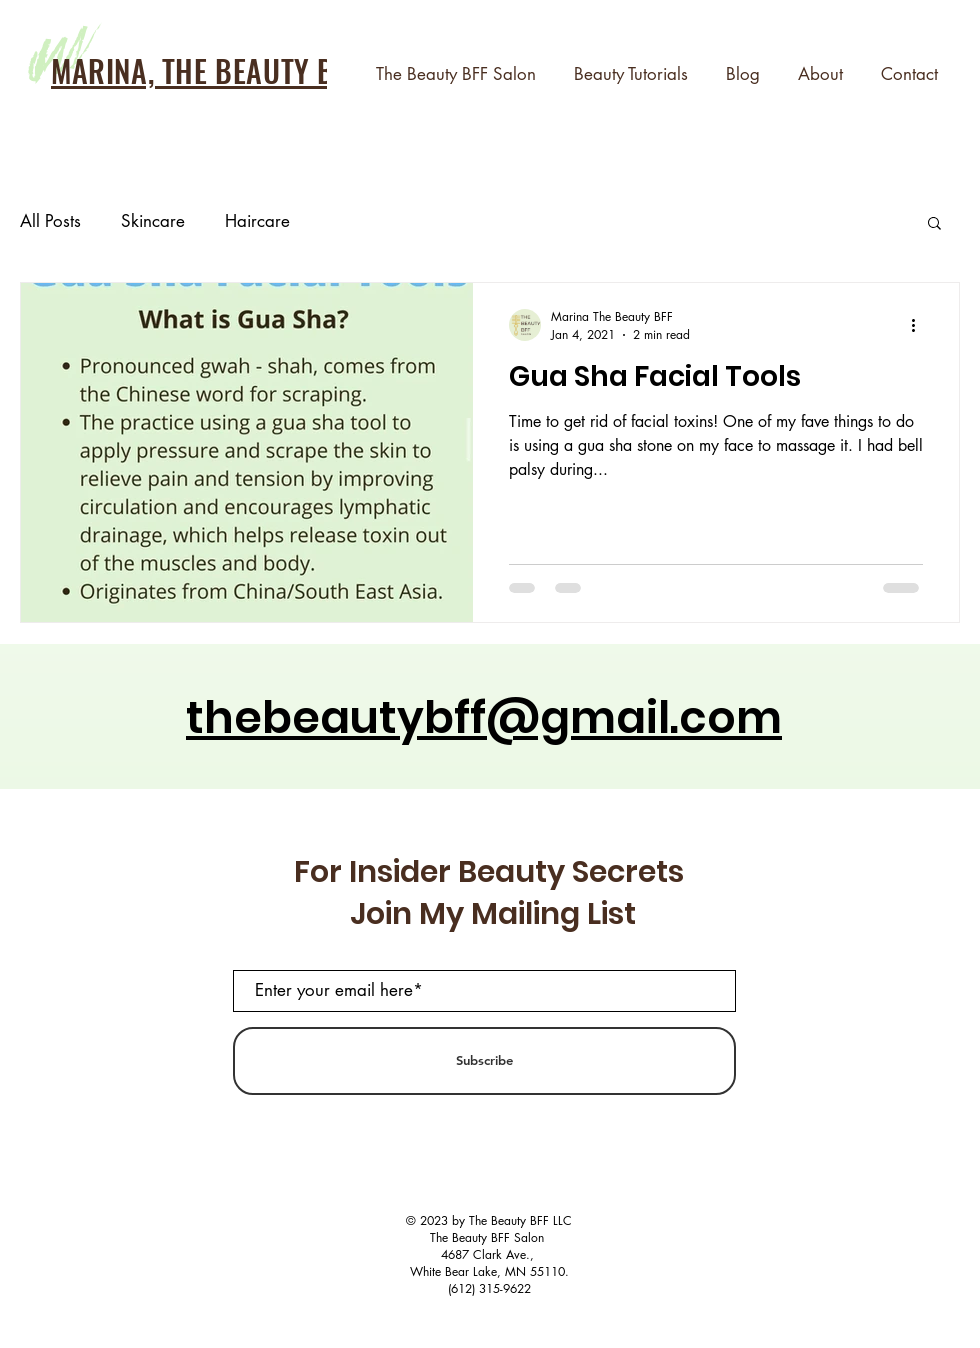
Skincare (153, 221)
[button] (934, 224)
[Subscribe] (484, 1061)
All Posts (50, 221)
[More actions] (920, 325)
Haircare (257, 221)
